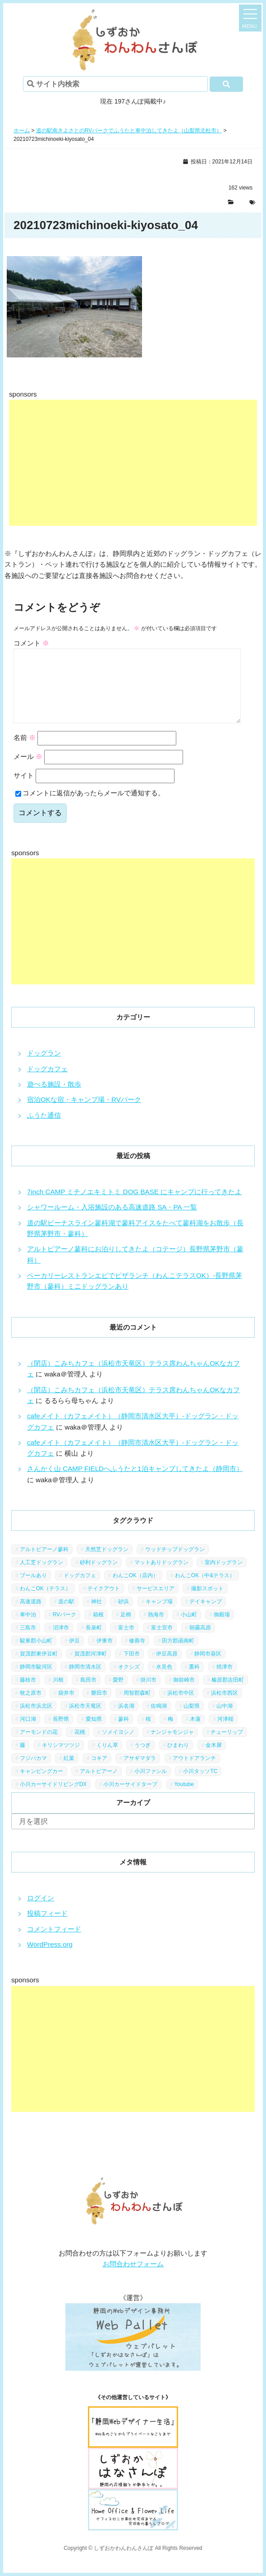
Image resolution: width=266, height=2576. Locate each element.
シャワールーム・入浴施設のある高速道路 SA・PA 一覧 (112, 1221)
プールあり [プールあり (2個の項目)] (33, 1590)
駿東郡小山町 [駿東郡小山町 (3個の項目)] (36, 1655)
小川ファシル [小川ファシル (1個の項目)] (150, 1785)
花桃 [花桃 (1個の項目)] (79, 1746)
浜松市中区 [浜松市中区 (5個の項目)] (180, 1707)
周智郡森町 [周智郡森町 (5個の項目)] (137, 1707)
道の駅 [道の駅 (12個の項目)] (66, 1616)
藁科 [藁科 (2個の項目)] (194, 1681)
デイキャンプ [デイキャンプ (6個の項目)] (205, 1616)
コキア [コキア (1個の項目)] (99, 1772)
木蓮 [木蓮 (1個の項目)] (195, 1733)
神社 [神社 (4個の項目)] (96, 1616)
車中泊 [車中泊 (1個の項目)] (28, 1629)
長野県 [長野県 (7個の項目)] (61, 1733)
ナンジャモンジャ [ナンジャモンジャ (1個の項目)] (172, 1746)
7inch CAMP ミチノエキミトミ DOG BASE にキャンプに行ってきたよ (134, 1206)
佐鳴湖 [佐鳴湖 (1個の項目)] (159, 1720)
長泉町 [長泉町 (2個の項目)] (94, 1642)
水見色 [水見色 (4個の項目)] (164, 1681)
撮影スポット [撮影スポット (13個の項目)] (207, 1603)
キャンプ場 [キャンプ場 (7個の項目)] (159, 1616)
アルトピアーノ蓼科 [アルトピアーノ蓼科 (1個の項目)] (44, 1564)
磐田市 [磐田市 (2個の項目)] (99, 1707)
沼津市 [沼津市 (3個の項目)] (61, 1642)
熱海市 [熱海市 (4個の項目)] (156, 1629)
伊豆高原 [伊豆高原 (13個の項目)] (167, 1668)
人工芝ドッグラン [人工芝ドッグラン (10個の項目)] (41, 1577)
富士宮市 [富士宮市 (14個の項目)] (162, 1642)
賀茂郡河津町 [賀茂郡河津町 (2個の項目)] (90, 1668)
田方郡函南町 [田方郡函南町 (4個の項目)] (178, 1655)
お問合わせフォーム (133, 2278)
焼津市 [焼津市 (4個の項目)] (224, 1681)
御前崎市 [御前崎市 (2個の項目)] (184, 1694)
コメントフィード (54, 1943)
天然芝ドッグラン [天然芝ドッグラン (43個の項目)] (106, 1564)
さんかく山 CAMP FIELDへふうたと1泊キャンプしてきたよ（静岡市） (135, 1483)
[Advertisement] (133, 463)
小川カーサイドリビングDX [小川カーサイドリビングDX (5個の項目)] (53, 1799)
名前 (25, 752)
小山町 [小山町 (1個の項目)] (189, 1629)
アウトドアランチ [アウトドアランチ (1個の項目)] (194, 1772)
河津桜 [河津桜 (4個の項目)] (225, 1733)
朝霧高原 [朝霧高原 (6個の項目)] (200, 1642)
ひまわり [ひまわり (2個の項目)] (178, 1759)
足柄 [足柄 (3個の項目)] (125, 1629)
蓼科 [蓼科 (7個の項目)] (123, 1733)
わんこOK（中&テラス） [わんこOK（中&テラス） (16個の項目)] (205, 1590)
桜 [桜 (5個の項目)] (148, 1733)
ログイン (40, 1912)
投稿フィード (47, 1927)
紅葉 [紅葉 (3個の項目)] (69, 1772)
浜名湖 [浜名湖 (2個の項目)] (126, 1720)
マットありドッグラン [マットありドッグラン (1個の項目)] (161, 1577)
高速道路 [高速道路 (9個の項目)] (30, 1616)
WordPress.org (50, 1958)
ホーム (22, 130)
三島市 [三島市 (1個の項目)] (28, 1642)
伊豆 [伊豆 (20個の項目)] (74, 1655)
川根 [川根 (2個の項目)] (58, 1694)
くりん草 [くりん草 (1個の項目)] (107, 1759)
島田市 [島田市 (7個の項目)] (88, 1694)
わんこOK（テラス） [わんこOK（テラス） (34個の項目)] (45, 1603)
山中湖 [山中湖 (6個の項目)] (224, 1720)
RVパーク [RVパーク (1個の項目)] (64, 1629)
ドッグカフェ (47, 1083)
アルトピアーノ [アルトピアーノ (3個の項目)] (99, 1785)
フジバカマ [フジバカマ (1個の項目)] (33, 1772)
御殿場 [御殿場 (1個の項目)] (222, 1629)
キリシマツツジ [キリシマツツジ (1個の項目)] (61, 1759)
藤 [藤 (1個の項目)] (22, 1759)
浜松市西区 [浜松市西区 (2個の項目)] (224, 1707)
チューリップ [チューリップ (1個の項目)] (227, 1746)
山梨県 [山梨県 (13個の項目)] (191, 1720)
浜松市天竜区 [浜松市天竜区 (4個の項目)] (85, 1720)
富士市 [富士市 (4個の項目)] (126, 1642)
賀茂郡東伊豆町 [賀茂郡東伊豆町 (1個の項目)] (39, 1668)
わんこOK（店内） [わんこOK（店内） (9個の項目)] (135, 1590)
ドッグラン (44, 1067)
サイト (24, 790)
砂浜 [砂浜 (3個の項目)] (123, 1616)
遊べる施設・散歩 (54, 1098)
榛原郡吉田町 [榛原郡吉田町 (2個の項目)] (227, 1694)
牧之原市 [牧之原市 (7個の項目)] (30, 1707)
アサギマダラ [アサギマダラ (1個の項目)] (140, 1772)
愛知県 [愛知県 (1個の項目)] (94, 1733)
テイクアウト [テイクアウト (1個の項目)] (103, 1603)
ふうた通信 (44, 1129)
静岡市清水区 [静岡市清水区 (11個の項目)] (85, 1681)
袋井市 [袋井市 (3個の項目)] (66, 1707)
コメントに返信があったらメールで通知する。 (90, 807)
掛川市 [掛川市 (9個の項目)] (148, 1694)
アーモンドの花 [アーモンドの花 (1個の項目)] (39, 1746)
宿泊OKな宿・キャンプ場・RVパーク (84, 1114)
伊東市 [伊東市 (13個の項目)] (104, 1655)
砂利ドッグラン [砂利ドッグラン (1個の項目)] (99, 1577)
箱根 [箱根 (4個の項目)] (98, 1629)
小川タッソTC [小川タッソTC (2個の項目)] (200, 1785)
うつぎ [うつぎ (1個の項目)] (142, 1759)
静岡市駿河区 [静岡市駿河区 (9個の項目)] (36, 1681)
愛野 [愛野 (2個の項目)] (118, 1694)
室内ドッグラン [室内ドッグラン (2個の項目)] (224, 1577)
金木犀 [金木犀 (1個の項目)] (214, 1759)
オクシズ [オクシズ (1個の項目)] (129, 1681)
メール (28, 771)
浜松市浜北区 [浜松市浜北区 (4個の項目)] (36, 1720)
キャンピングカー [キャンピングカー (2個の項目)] (41, 1785)
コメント (31, 643)
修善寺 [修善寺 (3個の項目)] (137, 1655)
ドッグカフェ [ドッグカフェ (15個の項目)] (80, 1590)
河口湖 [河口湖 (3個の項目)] (28, 1733)
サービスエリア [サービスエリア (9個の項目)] (155, 1603)
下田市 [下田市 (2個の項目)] (132, 1668)
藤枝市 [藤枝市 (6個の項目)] (28, 1694)
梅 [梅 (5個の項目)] (170, 1733)
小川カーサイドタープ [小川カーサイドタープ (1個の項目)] (130, 1799)
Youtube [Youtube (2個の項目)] (184, 1799)
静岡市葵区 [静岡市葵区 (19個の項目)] (207, 1668)
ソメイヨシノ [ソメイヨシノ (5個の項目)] (118, 1746)
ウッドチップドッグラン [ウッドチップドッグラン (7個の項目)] (175, 1564)
